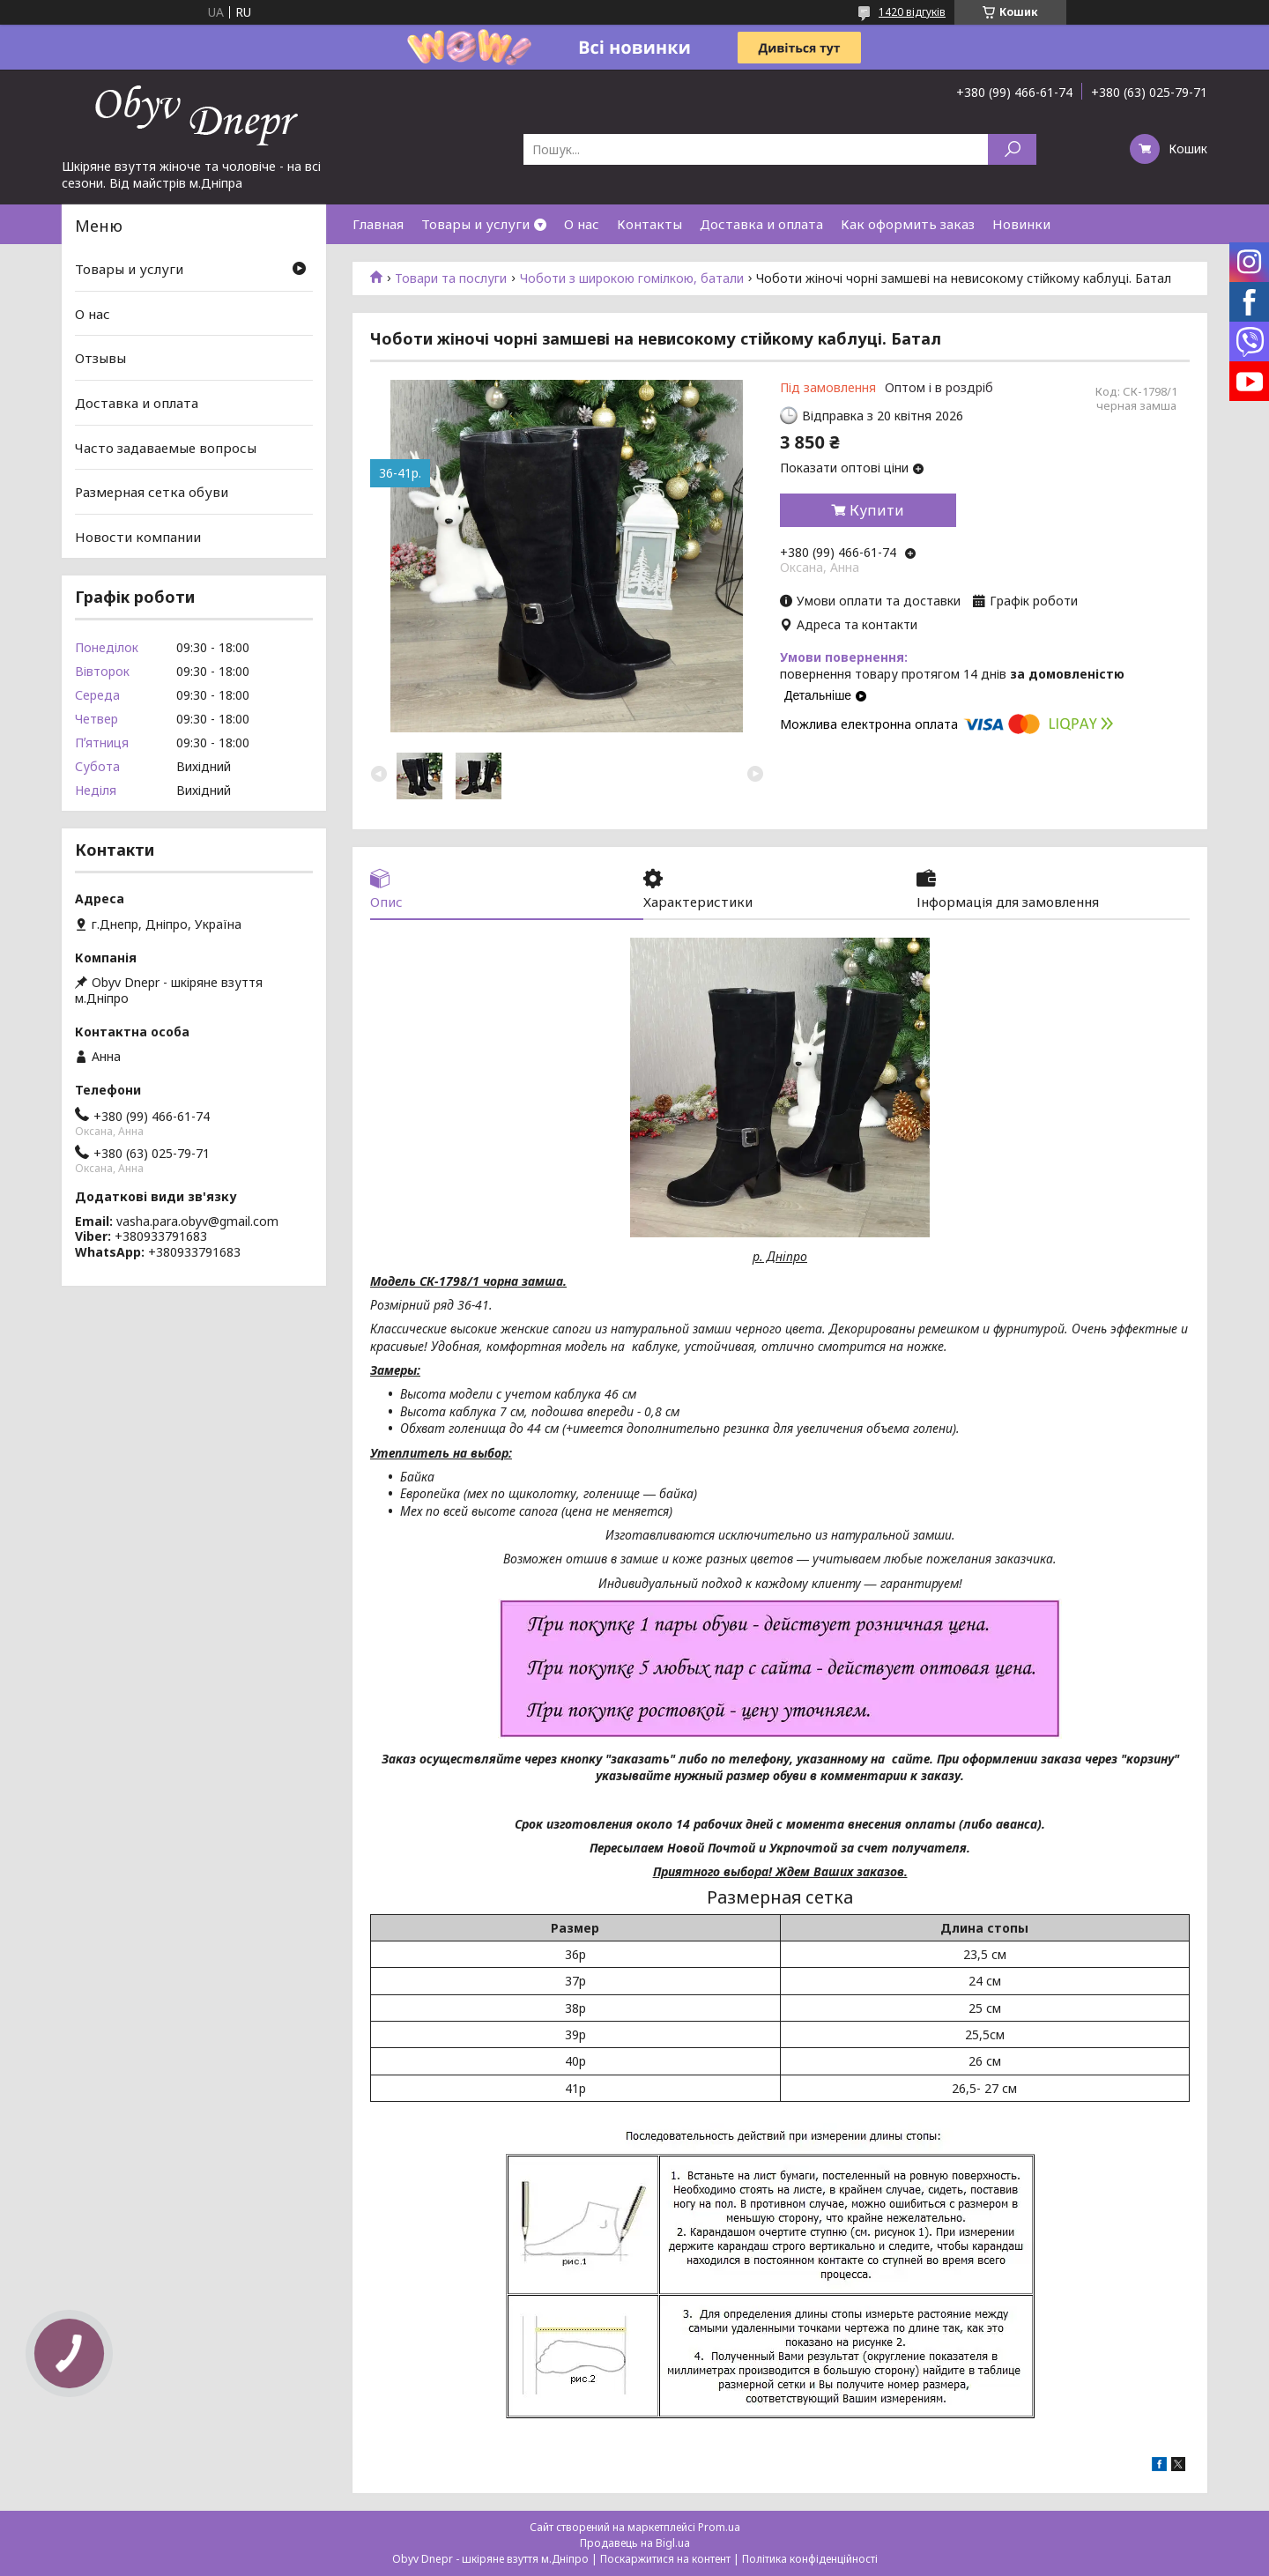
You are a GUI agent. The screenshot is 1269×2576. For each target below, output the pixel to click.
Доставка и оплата (761, 224)
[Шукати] (1012, 149)
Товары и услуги (475, 224)
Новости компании (138, 537)
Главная (378, 224)
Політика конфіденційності (810, 2558)
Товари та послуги (451, 278)
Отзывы (100, 358)
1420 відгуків (912, 11)
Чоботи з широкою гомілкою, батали (632, 278)
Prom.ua (719, 2527)
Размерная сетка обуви (151, 492)
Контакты (649, 224)
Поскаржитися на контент (665, 2558)
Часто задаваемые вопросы (165, 447)
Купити (877, 510)
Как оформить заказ (908, 224)
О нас (581, 224)
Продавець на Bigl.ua (635, 2542)
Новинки (1021, 224)
